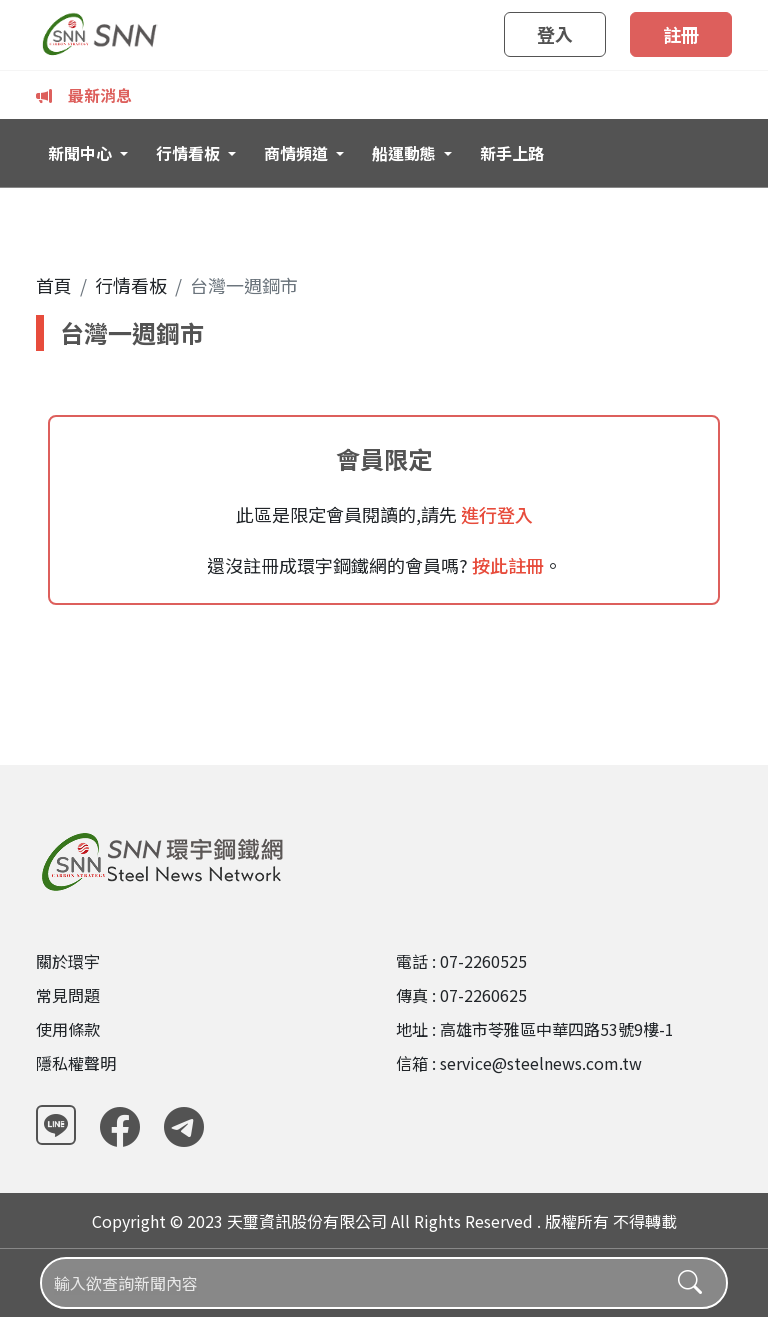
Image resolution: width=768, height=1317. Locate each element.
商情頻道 (298, 153)
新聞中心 (82, 153)
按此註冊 (506, 565)
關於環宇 (68, 961)
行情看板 (190, 153)
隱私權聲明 (76, 1063)
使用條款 (68, 1029)
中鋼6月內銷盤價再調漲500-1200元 (572, 95)
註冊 (681, 34)
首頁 (54, 285)
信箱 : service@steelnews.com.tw (519, 1063)
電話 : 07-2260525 (461, 961)
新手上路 (512, 153)
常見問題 (68, 995)
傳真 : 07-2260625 (461, 995)
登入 (555, 34)
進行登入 (495, 514)
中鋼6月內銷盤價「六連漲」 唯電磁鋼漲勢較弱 (262, 95)
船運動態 (406, 153)
